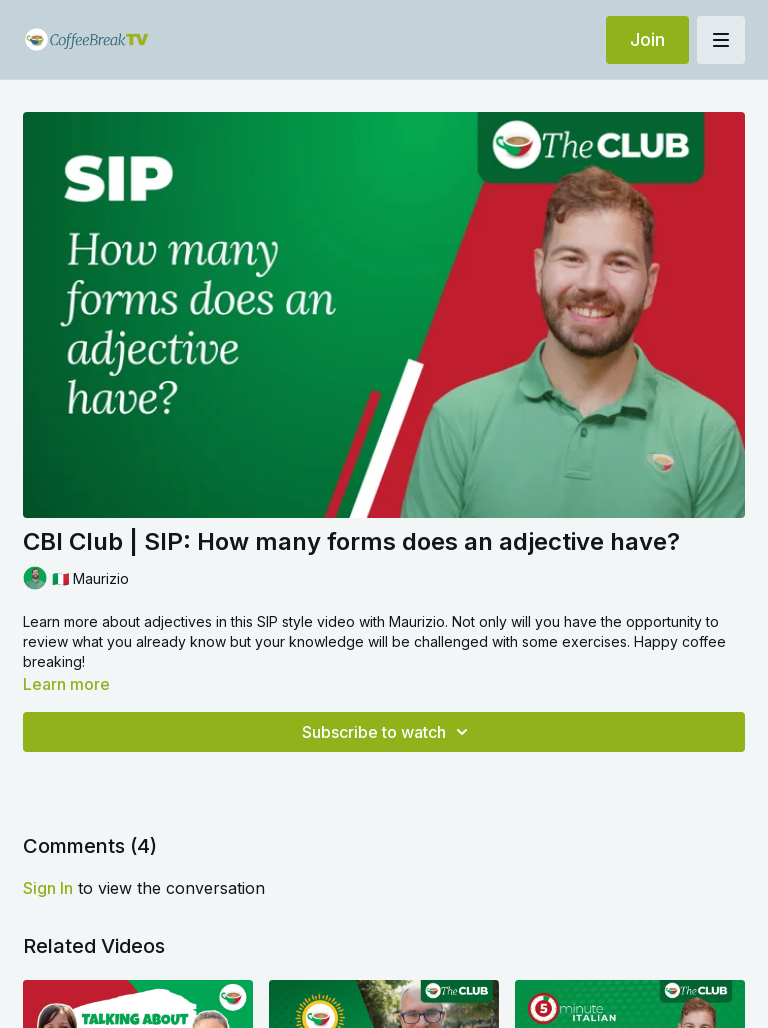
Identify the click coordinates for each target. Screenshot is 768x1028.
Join (647, 39)
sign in (48, 888)
